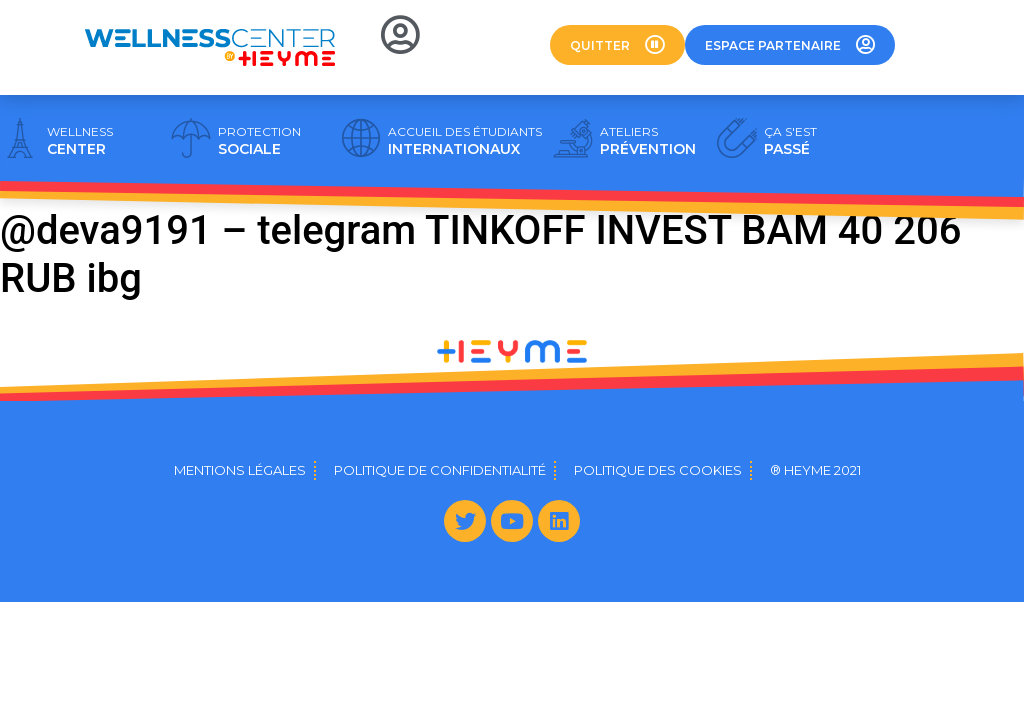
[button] (617, 45)
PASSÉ (790, 141)
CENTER (80, 141)
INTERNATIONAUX (465, 141)
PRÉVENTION (648, 141)
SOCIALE (259, 141)
